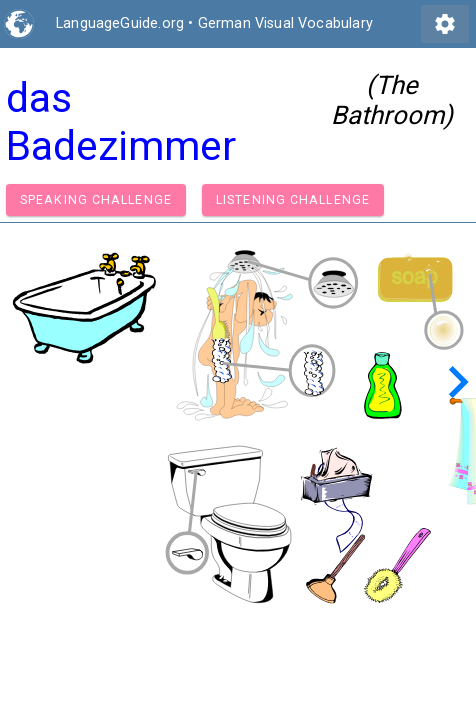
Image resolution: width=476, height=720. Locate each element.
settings (445, 24)
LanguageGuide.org (120, 23)
